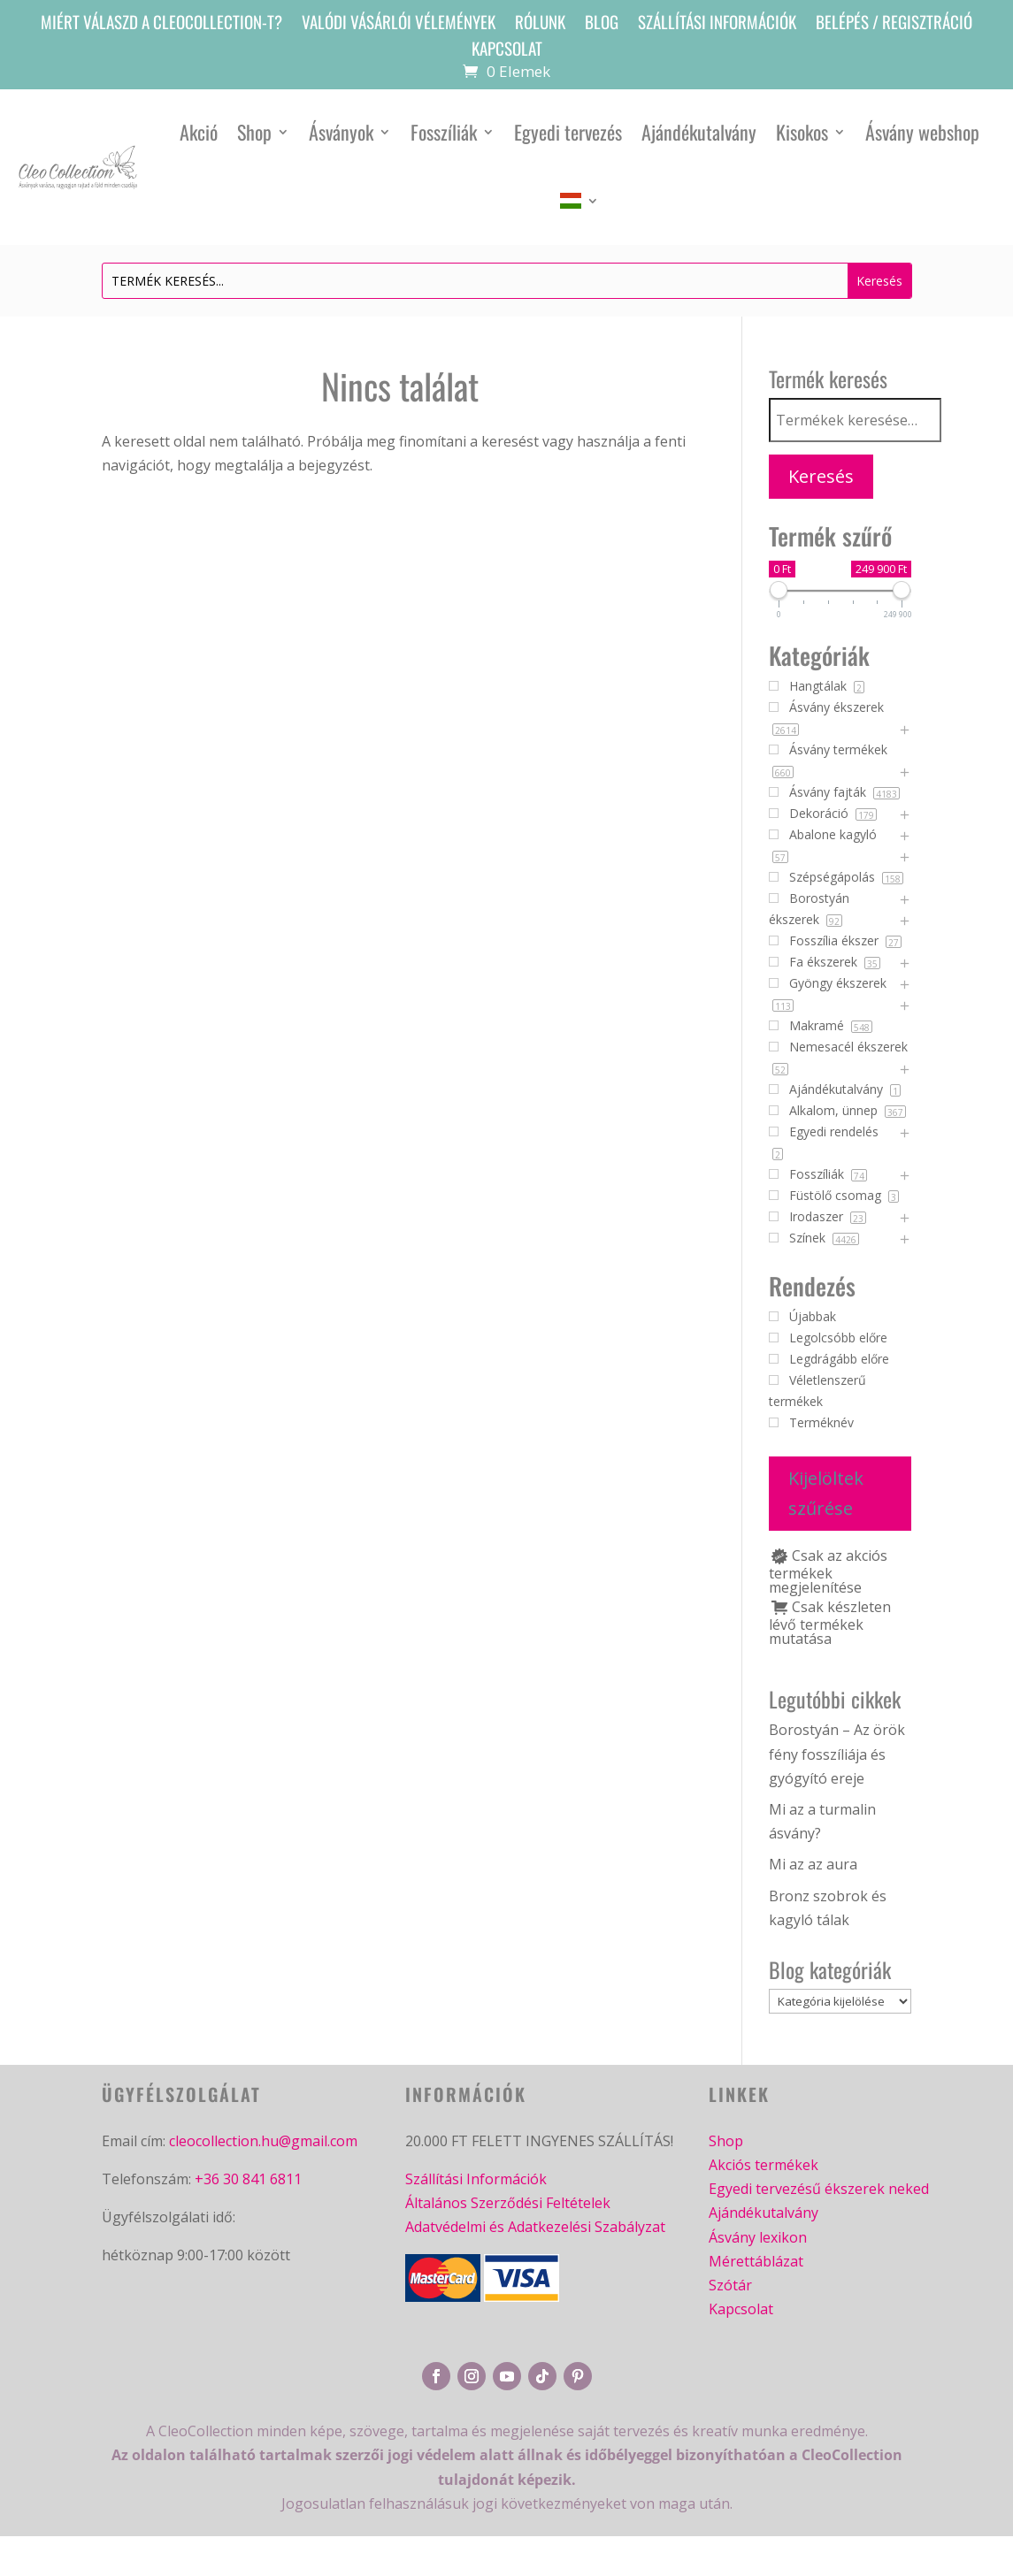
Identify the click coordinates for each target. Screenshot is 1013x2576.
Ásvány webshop (922, 132)
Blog (601, 24)
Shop (254, 132)
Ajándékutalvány (698, 132)
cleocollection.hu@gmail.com (263, 2141)
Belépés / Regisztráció (894, 24)
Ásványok (341, 132)
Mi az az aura (813, 1864)
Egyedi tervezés (568, 132)
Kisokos (802, 132)
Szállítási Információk (476, 2179)
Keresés (821, 476)
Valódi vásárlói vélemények (398, 24)
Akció (199, 132)
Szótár (730, 2285)
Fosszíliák (444, 132)
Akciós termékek (763, 2165)
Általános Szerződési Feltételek (507, 2203)
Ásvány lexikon (758, 2237)
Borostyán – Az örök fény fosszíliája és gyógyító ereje (837, 1753)
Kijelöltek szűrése (825, 1493)
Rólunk (540, 24)
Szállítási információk (717, 24)
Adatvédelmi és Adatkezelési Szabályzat (535, 2227)
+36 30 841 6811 (248, 2179)
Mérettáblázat (756, 2261)
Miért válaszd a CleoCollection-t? (161, 24)
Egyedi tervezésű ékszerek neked (819, 2189)
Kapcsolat (507, 51)
